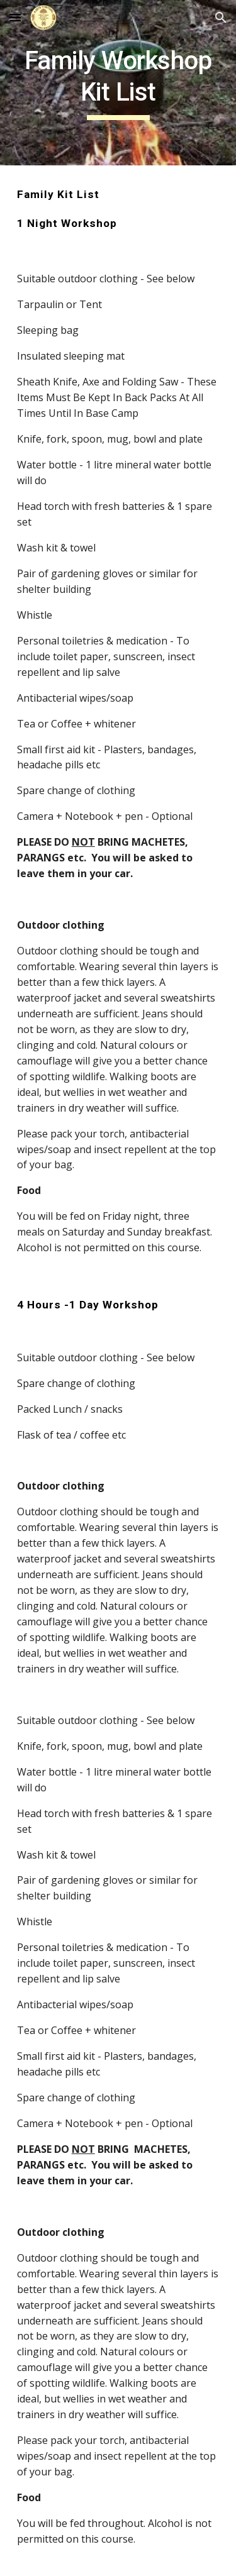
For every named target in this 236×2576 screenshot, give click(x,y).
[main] (118, 82)
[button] (15, 17)
